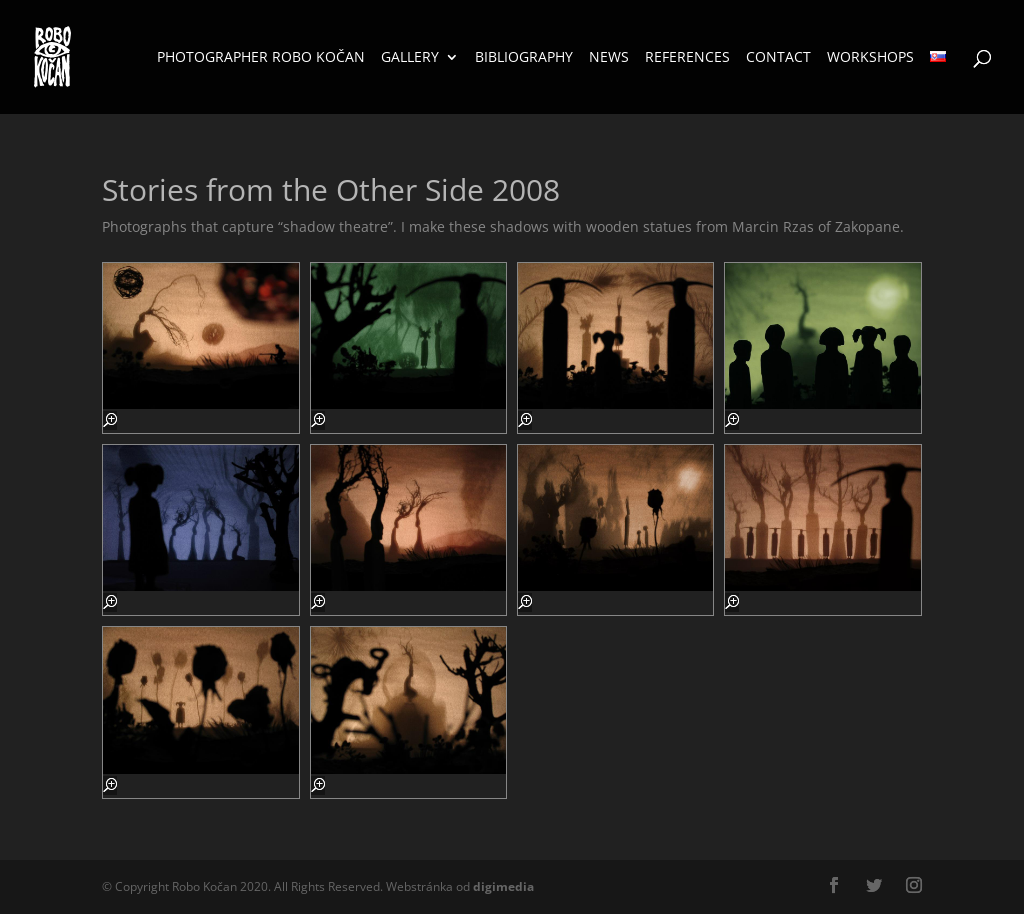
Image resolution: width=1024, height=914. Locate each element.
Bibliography (524, 58)
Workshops (870, 58)
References (687, 58)
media (503, 886)
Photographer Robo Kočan (261, 58)
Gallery (410, 58)
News (609, 58)
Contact (778, 58)
